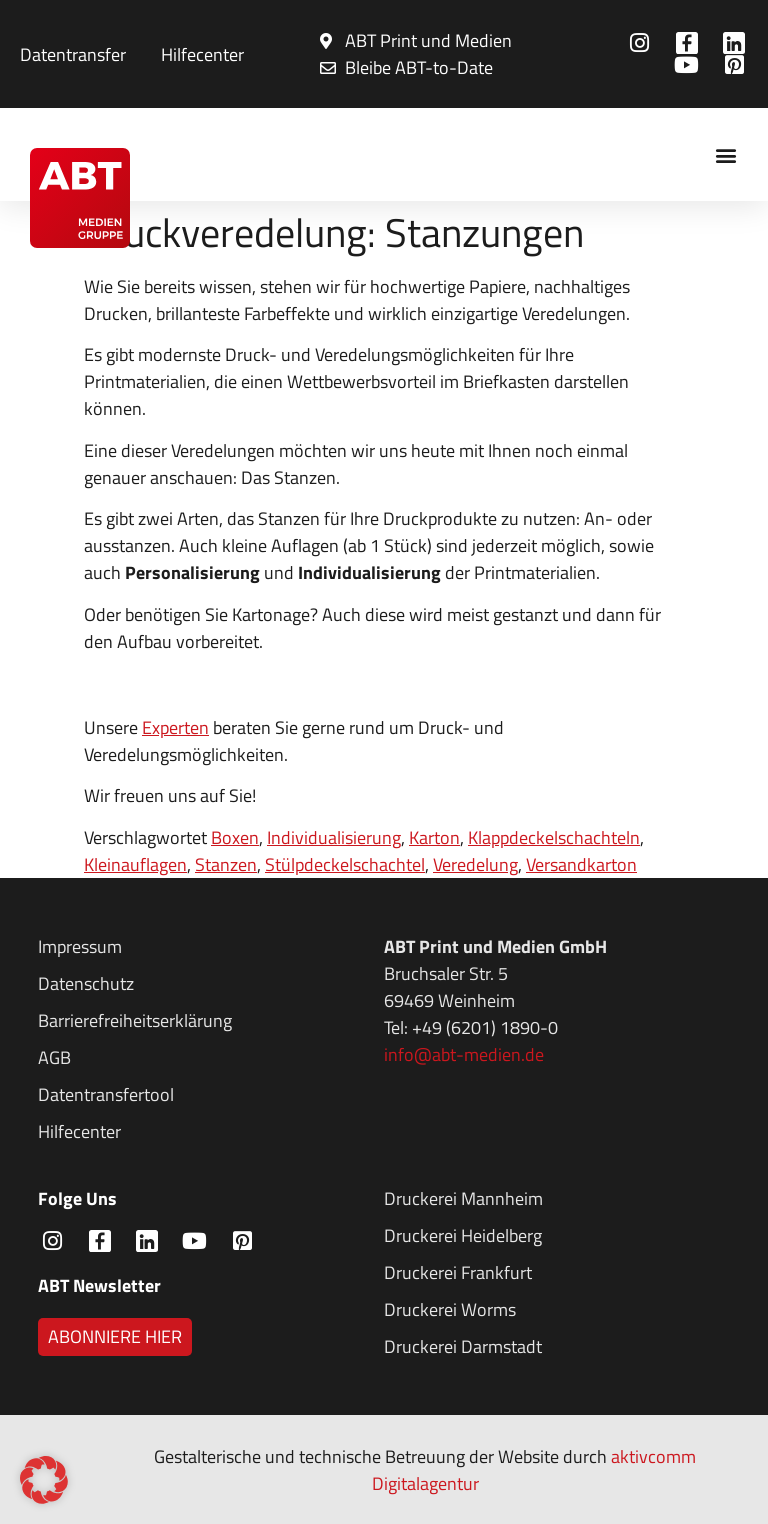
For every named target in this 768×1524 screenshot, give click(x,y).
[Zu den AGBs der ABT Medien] (197, 1057)
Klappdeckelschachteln (554, 837)
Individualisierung (334, 837)
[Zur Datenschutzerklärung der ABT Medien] (197, 983)
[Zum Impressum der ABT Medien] (197, 946)
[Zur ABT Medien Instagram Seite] (642, 43)
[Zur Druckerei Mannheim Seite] (543, 1198)
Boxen (235, 837)
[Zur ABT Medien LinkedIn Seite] (737, 43)
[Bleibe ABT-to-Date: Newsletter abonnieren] (416, 40)
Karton (434, 837)
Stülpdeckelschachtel (345, 864)
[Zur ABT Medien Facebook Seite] (689, 43)
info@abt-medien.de (464, 1054)
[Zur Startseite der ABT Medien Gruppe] (80, 198)
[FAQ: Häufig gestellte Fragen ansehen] (200, 54)
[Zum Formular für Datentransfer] (70, 54)
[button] (726, 154)
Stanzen (226, 864)
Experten (175, 727)
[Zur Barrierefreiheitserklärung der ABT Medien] (197, 1020)
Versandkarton (581, 864)
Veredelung (475, 864)
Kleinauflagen (135, 864)
